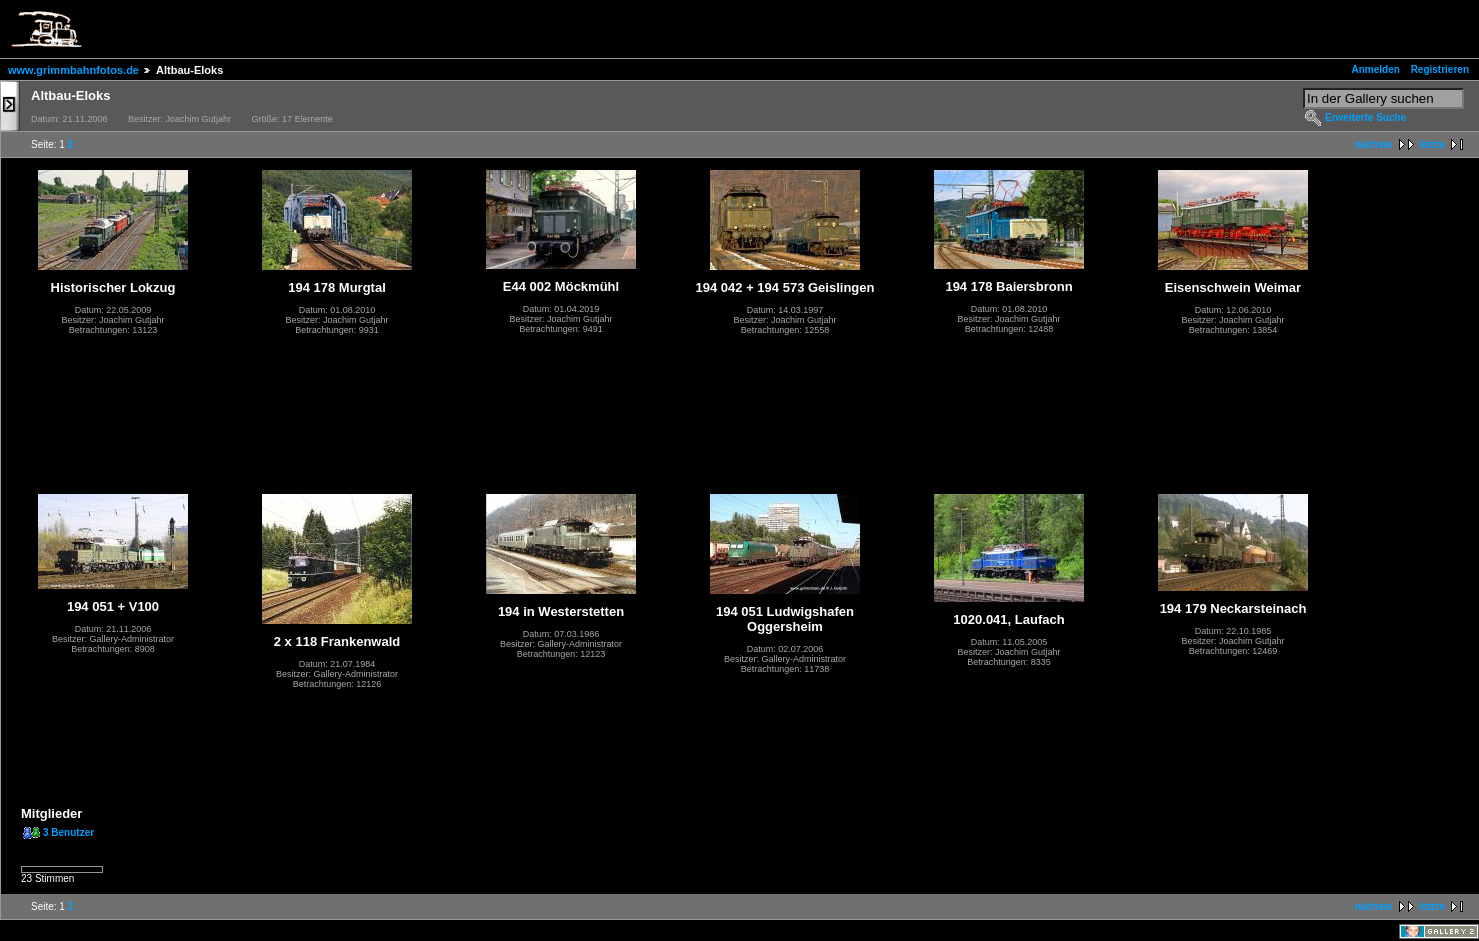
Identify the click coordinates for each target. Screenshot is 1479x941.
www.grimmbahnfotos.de (73, 70)
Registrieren (1440, 69)
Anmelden (1376, 69)
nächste (1374, 144)
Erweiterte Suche (1365, 117)
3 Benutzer (68, 832)
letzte (1432, 144)
